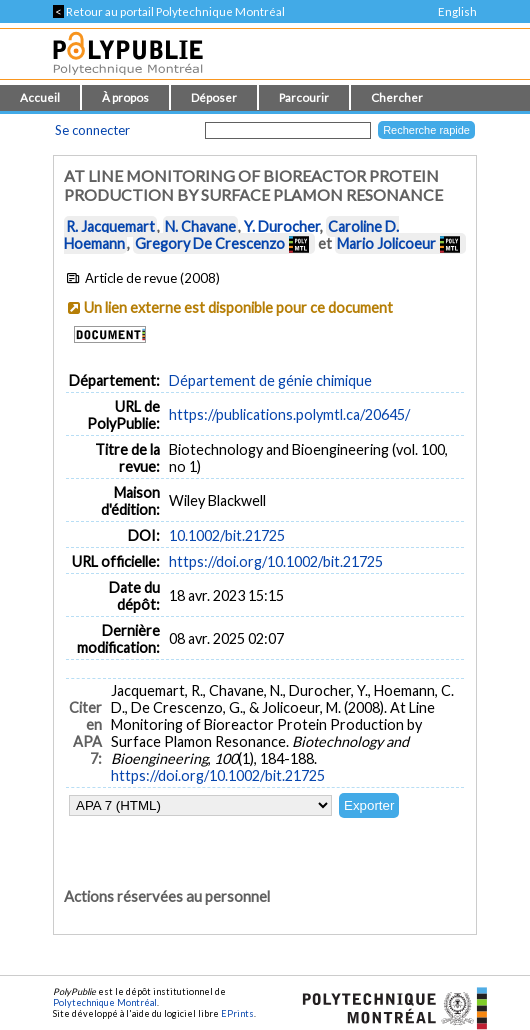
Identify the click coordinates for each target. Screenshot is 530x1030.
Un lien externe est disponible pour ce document (238, 307)
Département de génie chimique (270, 380)
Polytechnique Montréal (105, 1002)
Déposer (214, 97)
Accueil (40, 97)
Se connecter (92, 130)
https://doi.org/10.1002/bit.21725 (276, 561)
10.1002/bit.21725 (227, 535)
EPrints (237, 1013)
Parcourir (304, 97)
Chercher (397, 97)
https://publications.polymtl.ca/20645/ (289, 414)
